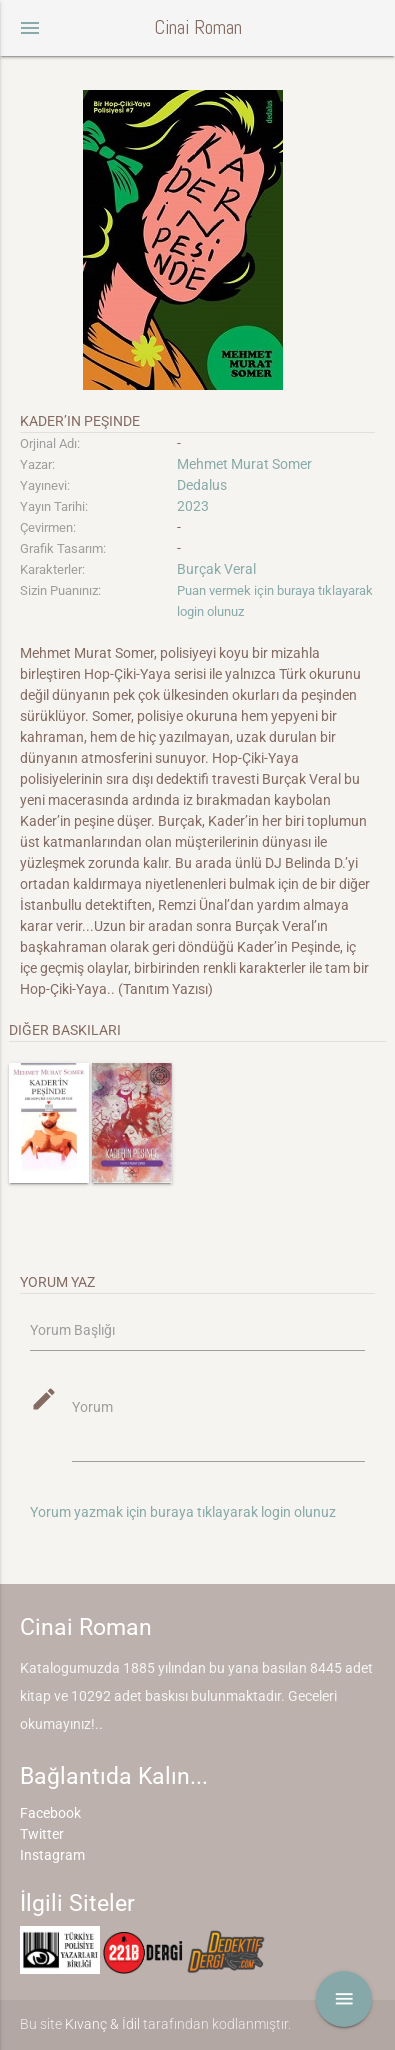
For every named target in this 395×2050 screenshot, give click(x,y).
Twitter (42, 1834)
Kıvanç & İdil (102, 2024)
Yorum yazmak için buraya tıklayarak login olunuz (183, 1512)
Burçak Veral (216, 569)
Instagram (52, 1855)
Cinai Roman (198, 27)
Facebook (50, 1813)
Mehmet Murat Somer (244, 464)
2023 (193, 506)
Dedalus (202, 485)
